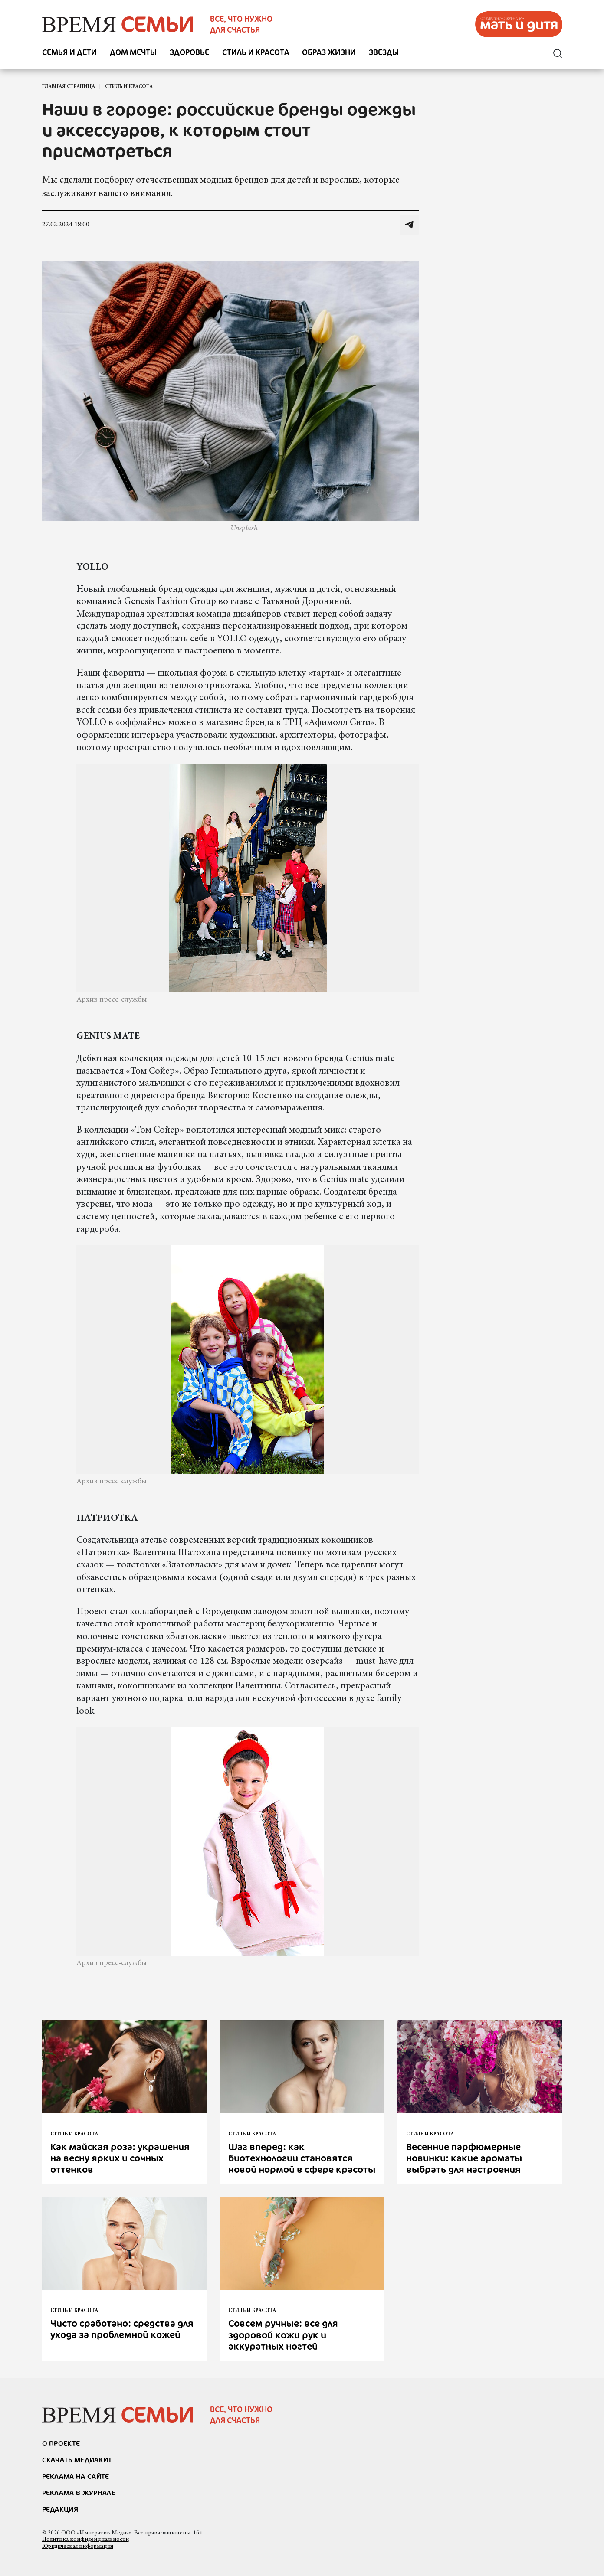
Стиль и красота (255, 52)
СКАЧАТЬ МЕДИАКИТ (77, 2460)
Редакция (60, 2509)
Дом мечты (133, 52)
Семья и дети (69, 52)
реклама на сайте (75, 2476)
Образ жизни (329, 52)
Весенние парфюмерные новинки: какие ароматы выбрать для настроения (464, 2158)
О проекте (61, 2443)
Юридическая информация (77, 2546)
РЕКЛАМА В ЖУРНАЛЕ (78, 2493)
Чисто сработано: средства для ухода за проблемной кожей (122, 2328)
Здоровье (189, 52)
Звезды (384, 52)
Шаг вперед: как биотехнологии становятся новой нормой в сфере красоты (301, 2158)
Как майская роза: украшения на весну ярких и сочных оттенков (120, 2158)
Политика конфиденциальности (85, 2540)
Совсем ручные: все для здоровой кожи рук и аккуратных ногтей (283, 2334)
